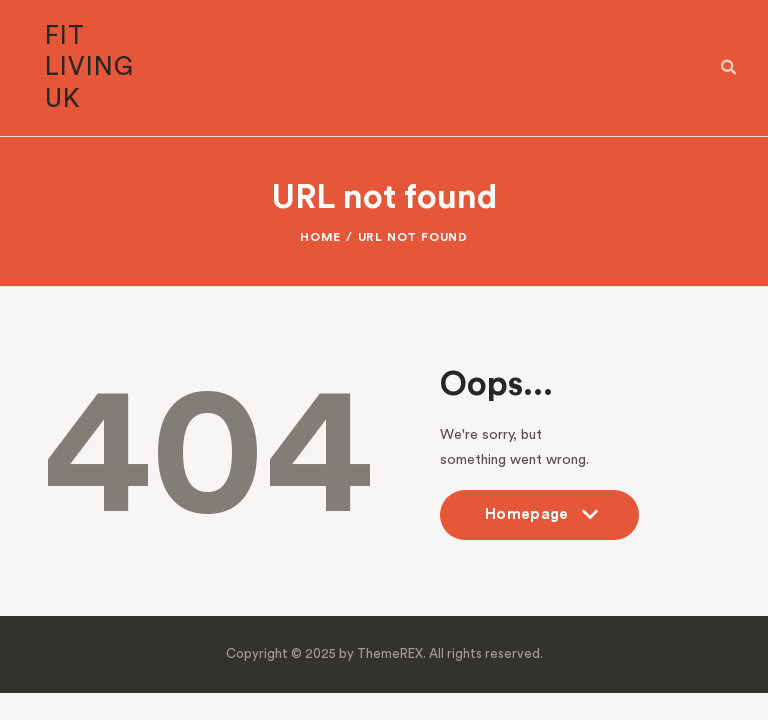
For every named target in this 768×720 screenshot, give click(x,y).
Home (320, 237)
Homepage (539, 523)
